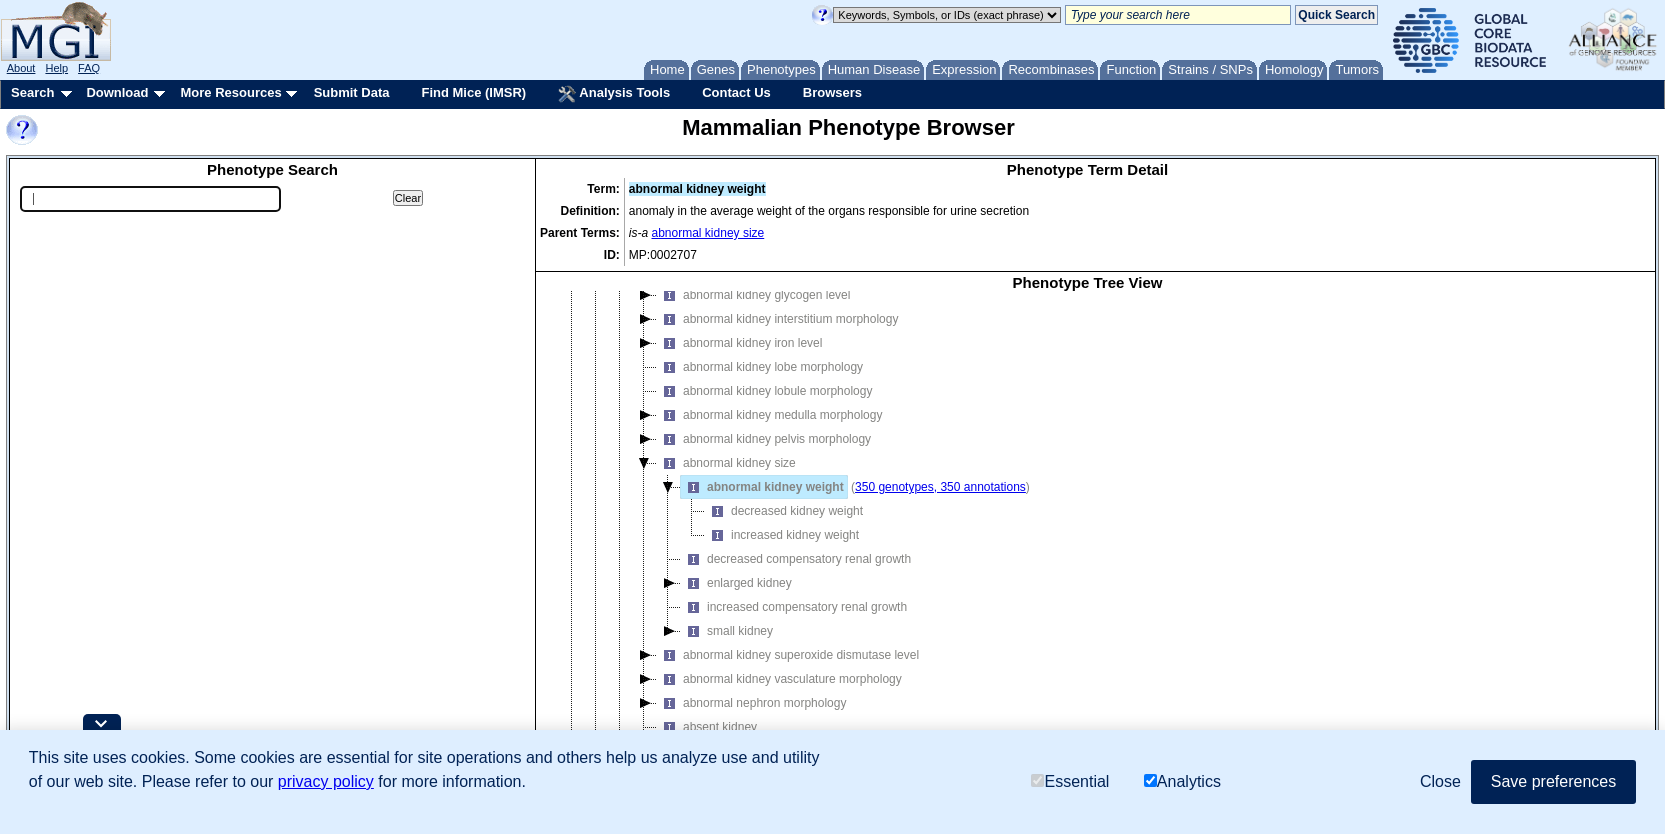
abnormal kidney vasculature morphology (779, 679)
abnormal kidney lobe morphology (760, 367)
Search (32, 92)
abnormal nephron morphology (751, 703)
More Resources (230, 92)
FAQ (89, 68)
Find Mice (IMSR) (473, 92)
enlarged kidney (736, 583)
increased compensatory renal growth (794, 607)
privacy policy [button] (326, 781)
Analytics (1182, 781)
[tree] (1087, 532)
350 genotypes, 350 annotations (940, 487)
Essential (1070, 781)
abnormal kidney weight (762, 487)
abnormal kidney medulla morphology (769, 415)
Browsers (832, 92)
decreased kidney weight (784, 511)
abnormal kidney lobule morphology (764, 391)
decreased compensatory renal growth (796, 559)
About (21, 68)
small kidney (727, 631)
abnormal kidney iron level (739, 343)
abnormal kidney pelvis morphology (764, 439)
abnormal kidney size (708, 233)
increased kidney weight (782, 535)
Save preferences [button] (1553, 781)
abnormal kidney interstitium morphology (777, 319)
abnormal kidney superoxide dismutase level (788, 655)
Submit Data (352, 92)
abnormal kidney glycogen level (753, 295)
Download (117, 92)
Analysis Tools (614, 94)
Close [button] (1440, 781)
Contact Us (736, 92)
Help (56, 68)
